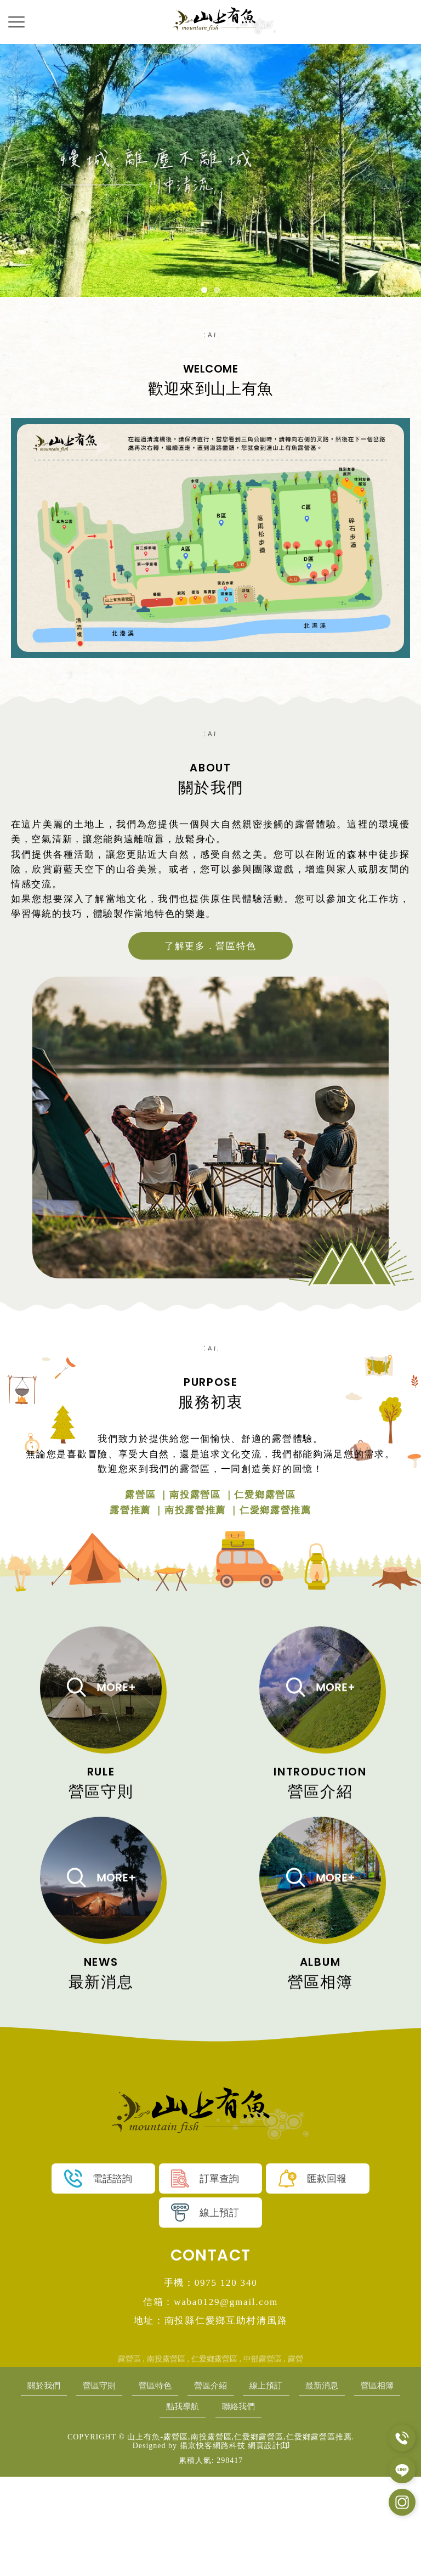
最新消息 (366, 2484)
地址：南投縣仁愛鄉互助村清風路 (210, 2418)
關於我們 (54, 2484)
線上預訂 (304, 2484)
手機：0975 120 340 (210, 2379)
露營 (295, 2457)
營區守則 (116, 2484)
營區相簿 (148, 2505)
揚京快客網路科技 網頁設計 (230, 2545)
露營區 (129, 2457)
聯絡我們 (273, 2505)
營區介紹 (241, 2484)
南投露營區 (166, 2457)
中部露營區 (262, 2457)
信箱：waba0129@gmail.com (211, 2398)
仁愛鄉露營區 (214, 2457)
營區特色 (179, 2484)
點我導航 (210, 2505)
